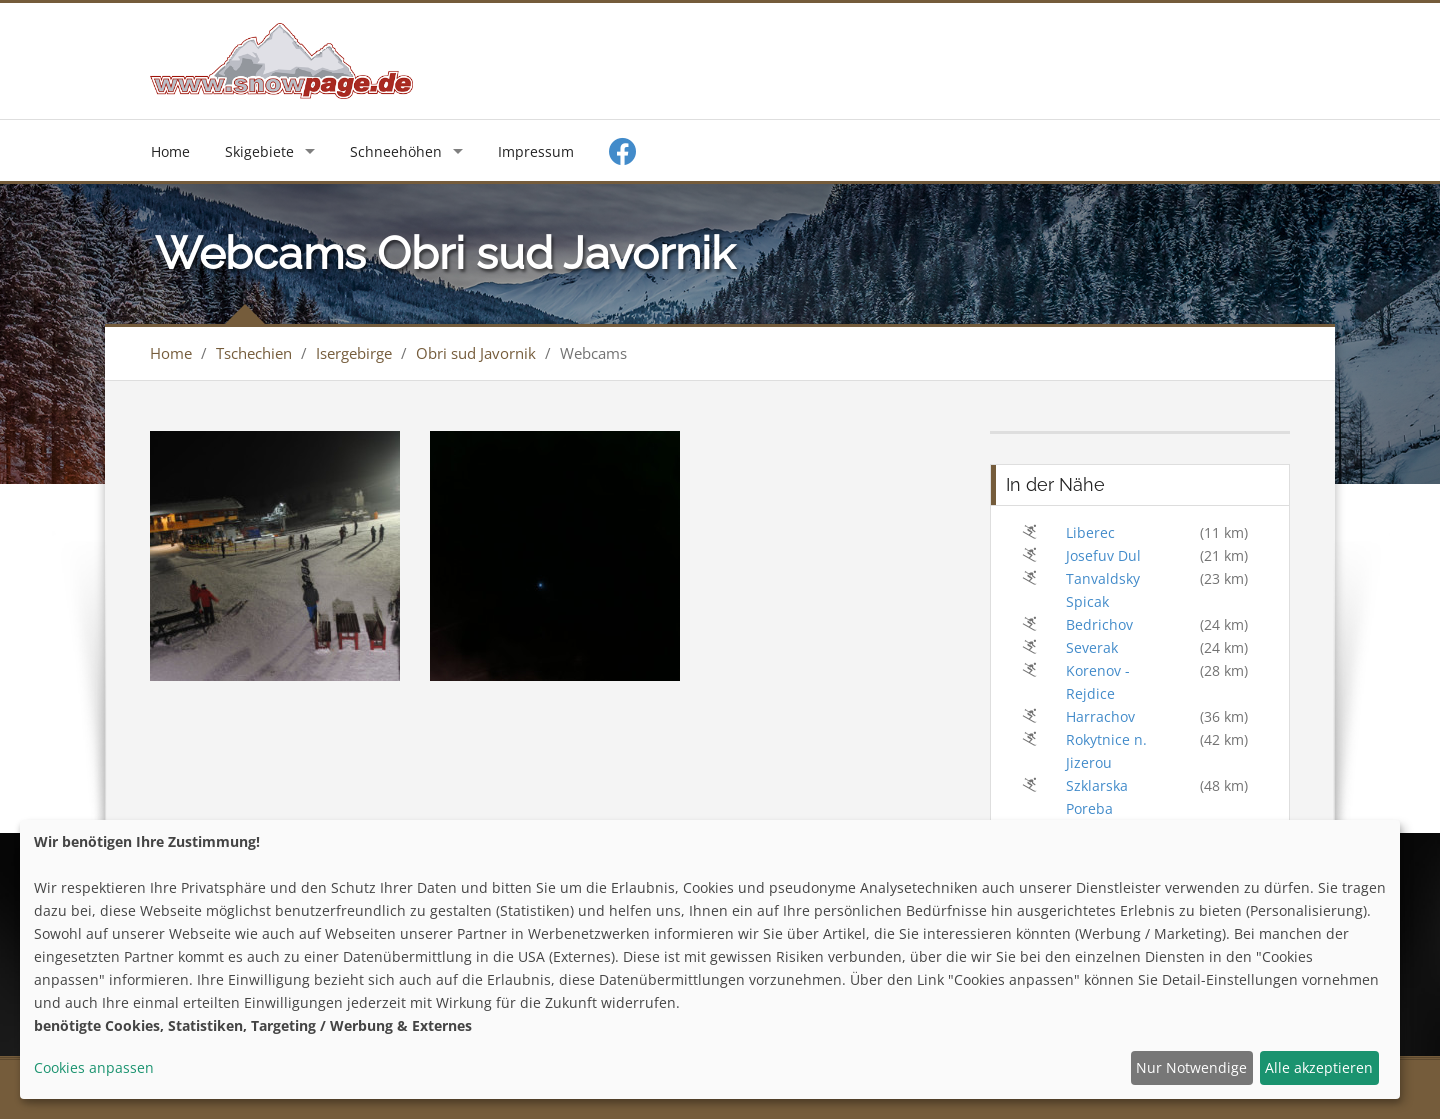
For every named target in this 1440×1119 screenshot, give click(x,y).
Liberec (1090, 532)
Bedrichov (1099, 624)
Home (170, 151)
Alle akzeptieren (1319, 1067)
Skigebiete (259, 151)
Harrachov (1100, 716)
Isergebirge (354, 353)
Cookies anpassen (94, 1067)
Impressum (536, 151)
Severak (1092, 647)
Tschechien (254, 353)
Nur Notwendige (1191, 1067)
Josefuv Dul (1103, 555)
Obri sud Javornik (476, 353)
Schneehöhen (396, 151)
